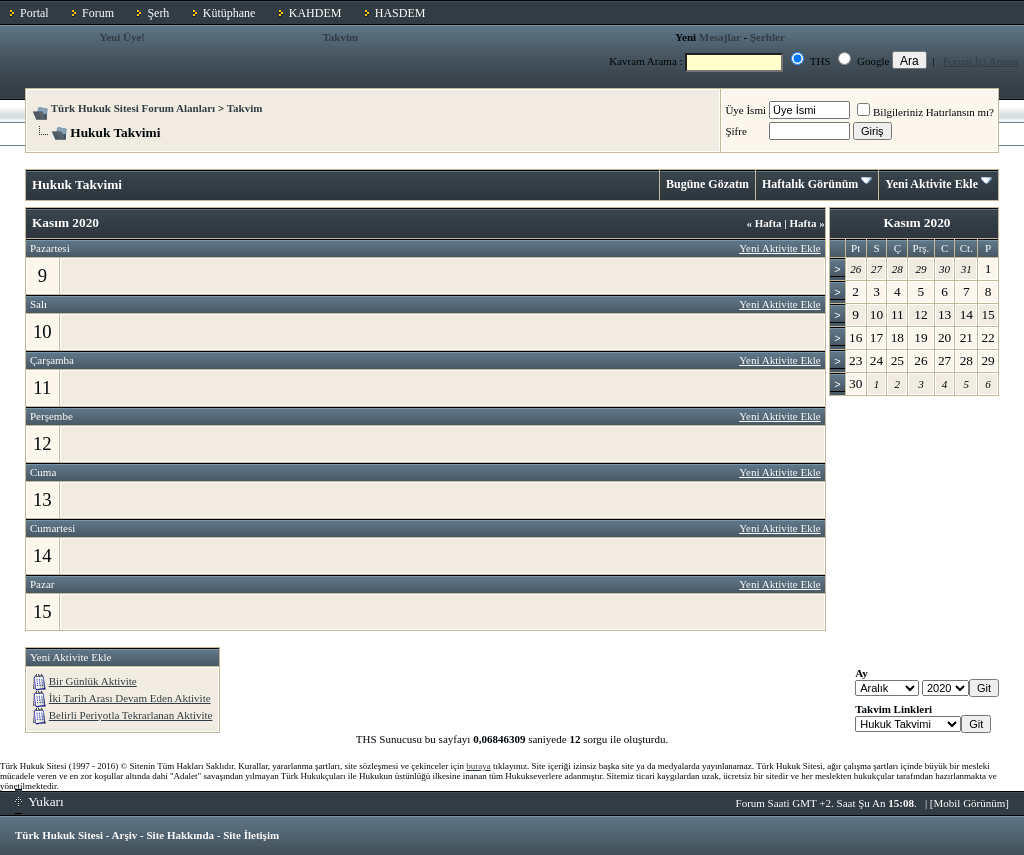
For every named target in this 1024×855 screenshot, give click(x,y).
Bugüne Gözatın (707, 184)
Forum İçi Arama (981, 61)
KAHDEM (315, 13)
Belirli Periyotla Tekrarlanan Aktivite (131, 715)
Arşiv (125, 835)
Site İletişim (251, 835)
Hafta (763, 223)
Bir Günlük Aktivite (93, 681)
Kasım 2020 (916, 222)
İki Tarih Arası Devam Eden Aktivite (130, 698)
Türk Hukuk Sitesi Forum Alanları (133, 108)
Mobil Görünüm (970, 803)
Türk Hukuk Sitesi (59, 835)
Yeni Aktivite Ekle (931, 184)
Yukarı (39, 801)
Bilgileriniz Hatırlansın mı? (925, 112)
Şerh (158, 13)
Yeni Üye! (122, 37)
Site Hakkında (180, 835)
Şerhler (767, 37)
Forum (98, 13)
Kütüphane (229, 13)
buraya (478, 766)
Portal (34, 13)
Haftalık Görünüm (810, 184)
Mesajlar (720, 37)
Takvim (340, 37)
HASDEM (400, 13)
